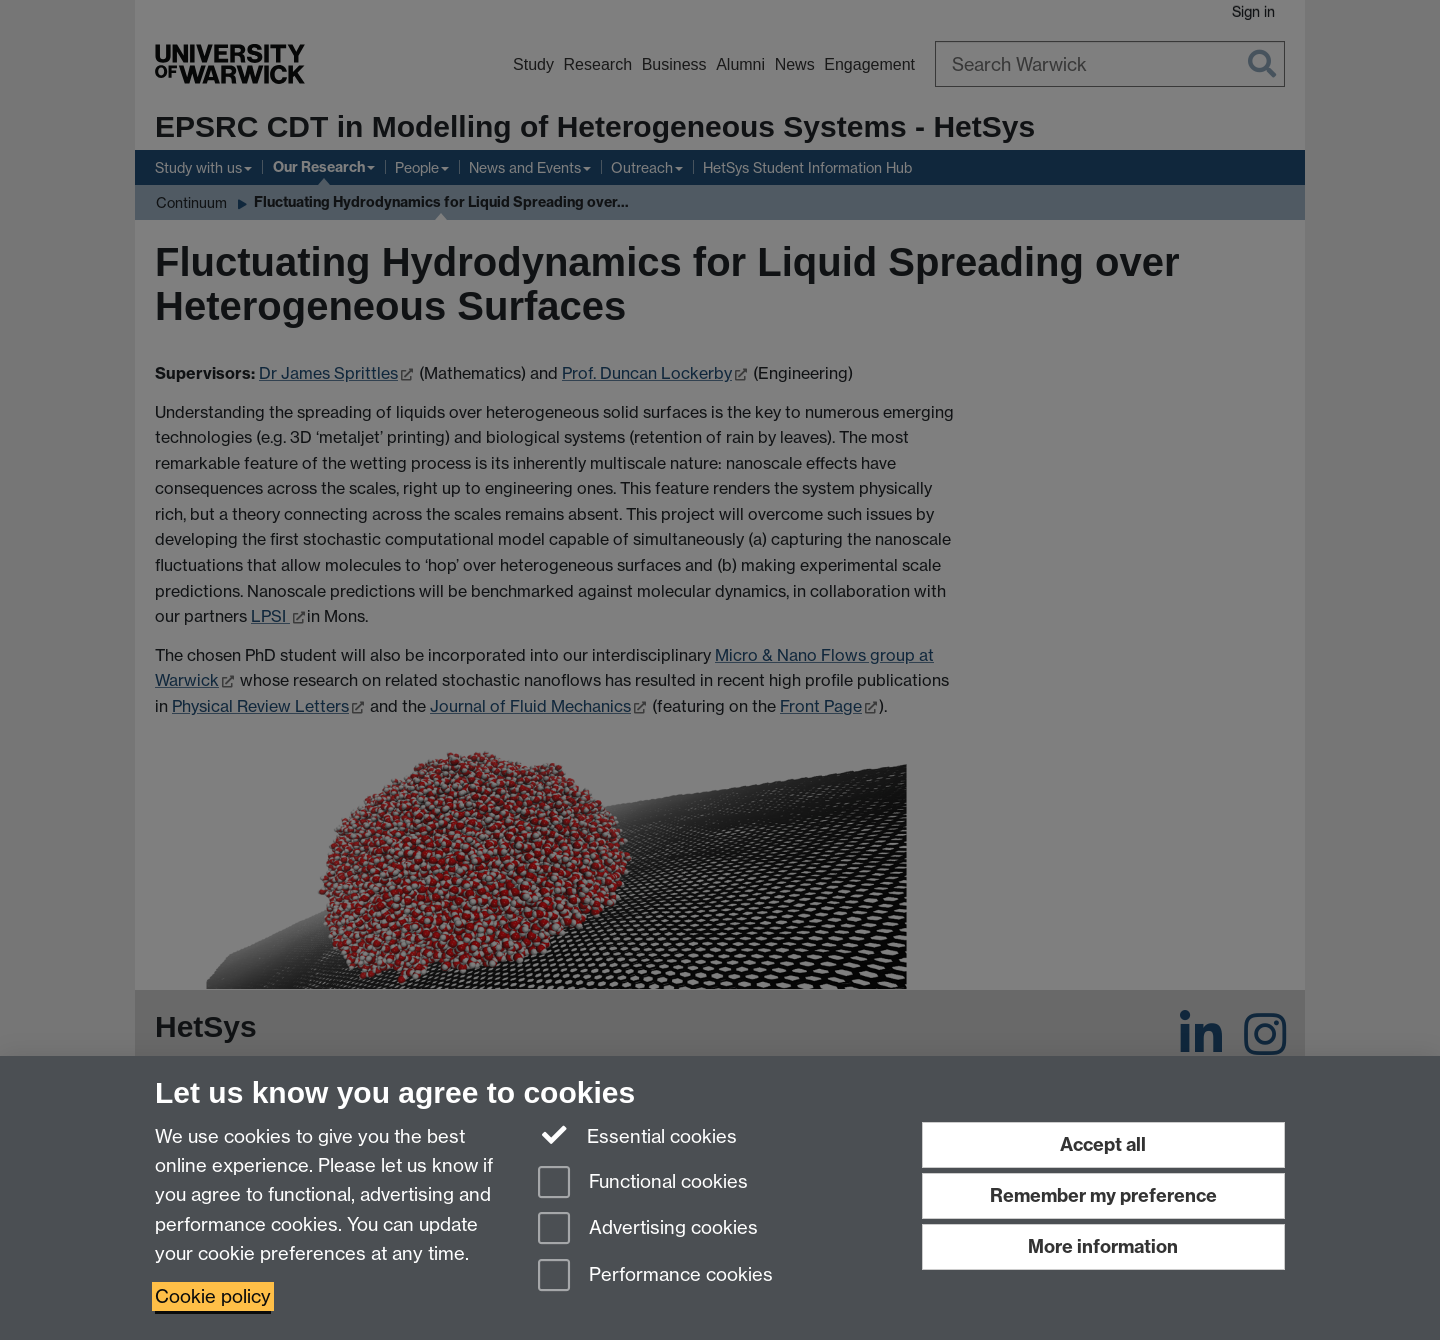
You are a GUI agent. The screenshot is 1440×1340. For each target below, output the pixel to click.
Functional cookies (643, 1183)
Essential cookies (637, 1135)
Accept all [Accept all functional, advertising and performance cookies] (1103, 1144)
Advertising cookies (648, 1229)
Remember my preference (1103, 1195)
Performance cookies (655, 1276)
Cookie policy (213, 1296)
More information (1103, 1246)
